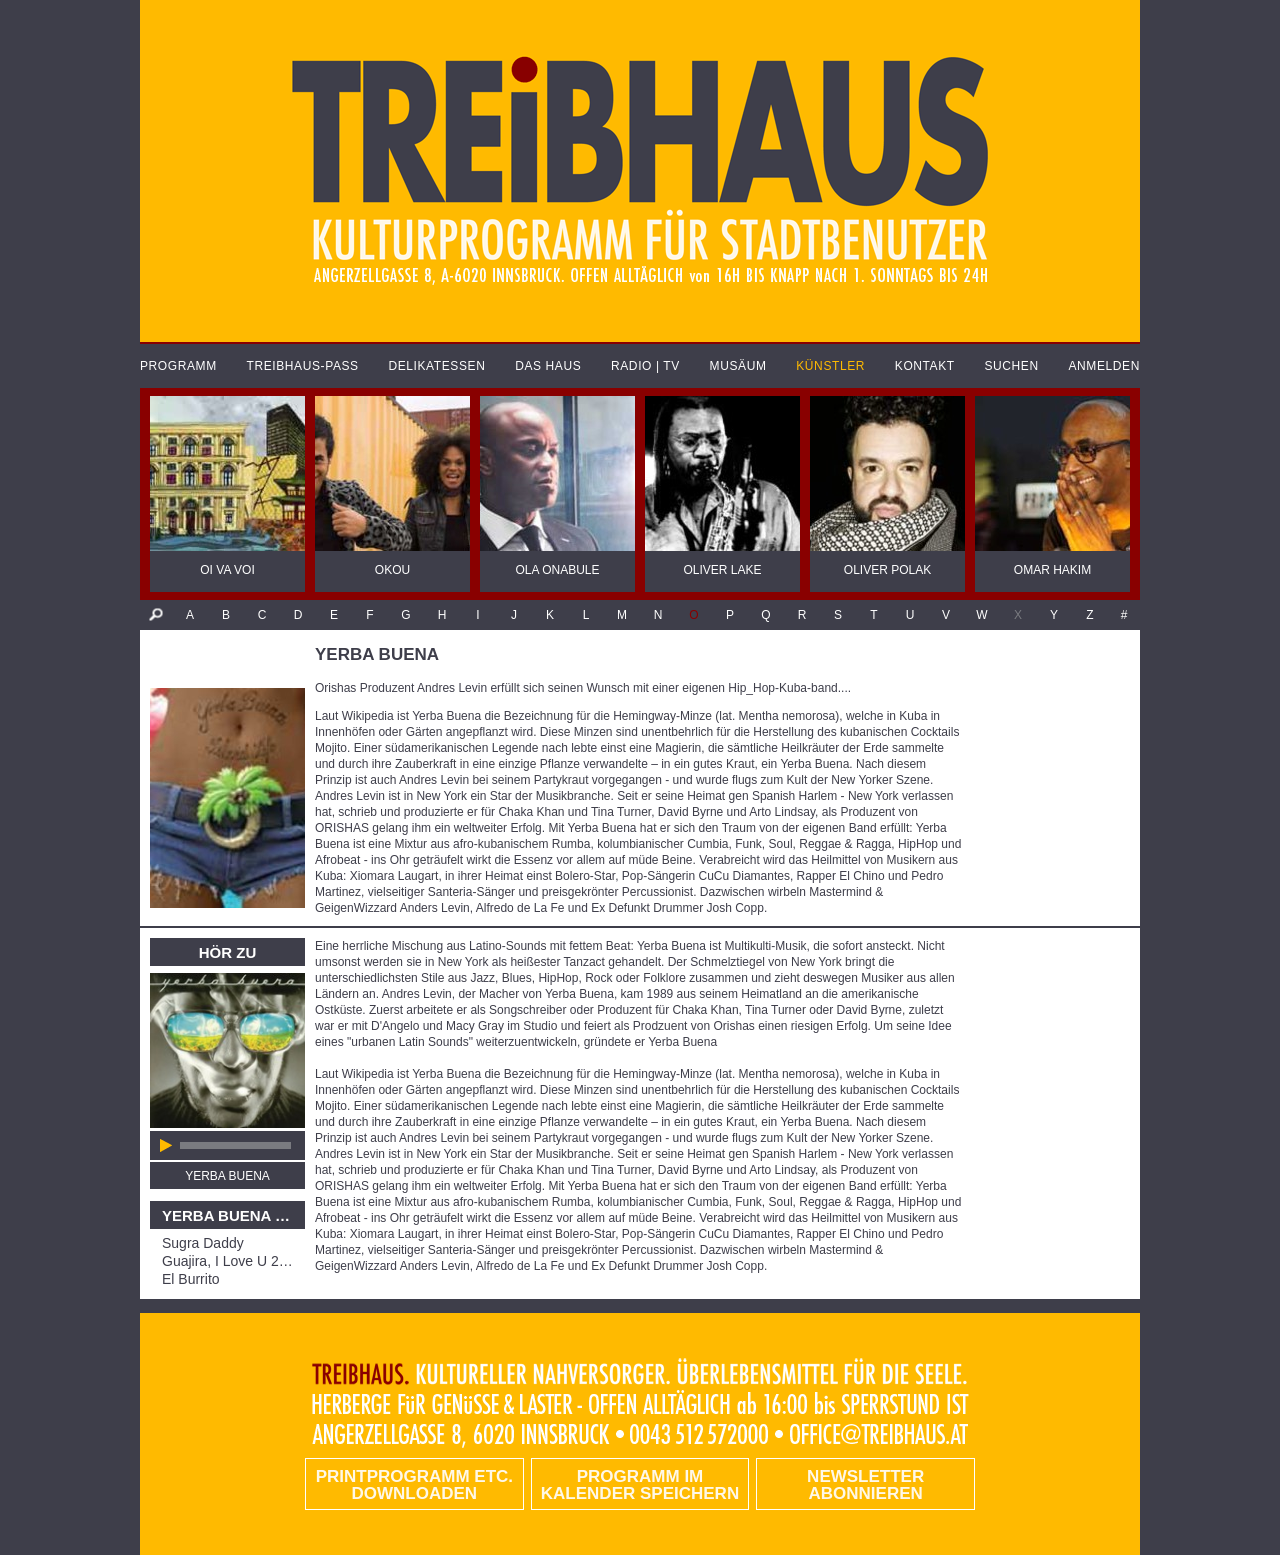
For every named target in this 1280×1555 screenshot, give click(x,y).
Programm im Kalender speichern (640, 1485)
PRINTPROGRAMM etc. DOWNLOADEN (414, 1485)
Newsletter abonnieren (865, 1485)
